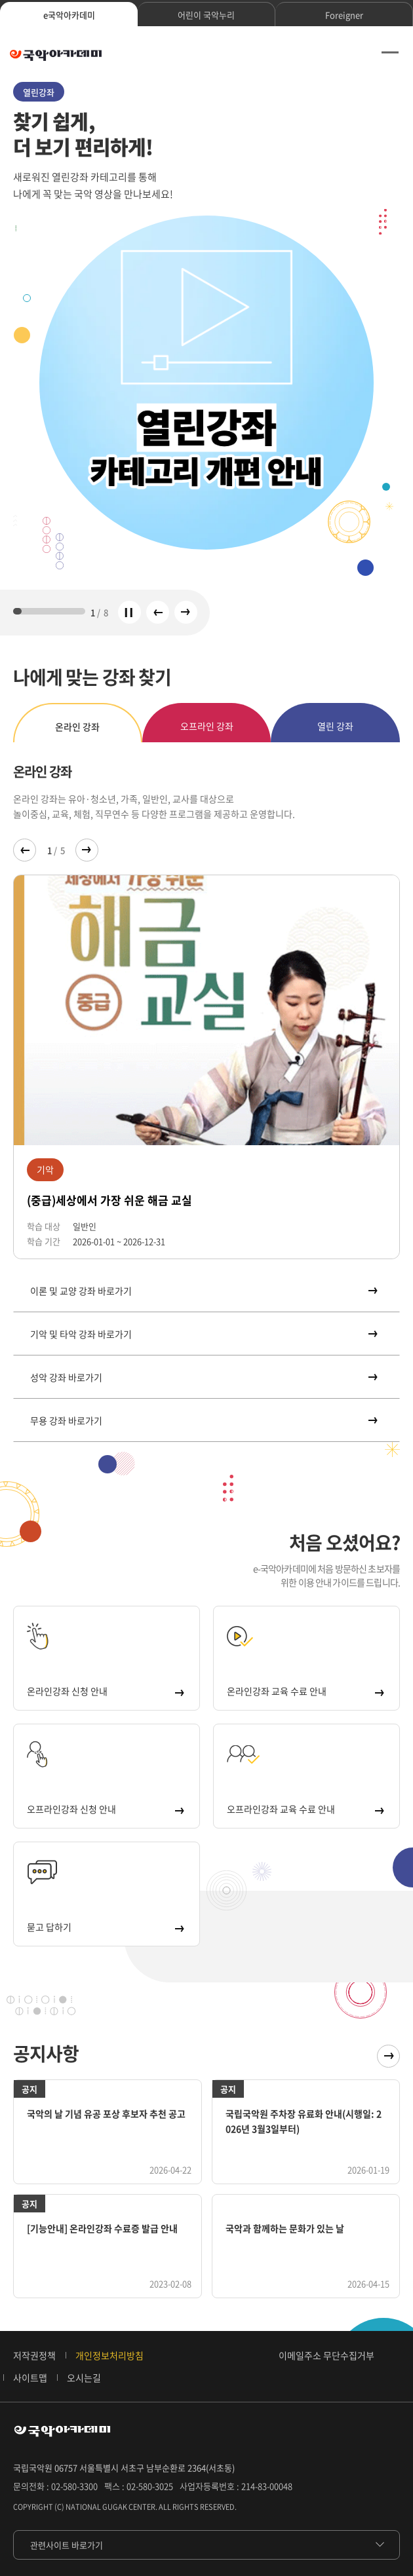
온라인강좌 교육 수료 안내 (305, 1690)
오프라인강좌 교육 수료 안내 (305, 1808)
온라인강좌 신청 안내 (105, 1690)
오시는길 (84, 2377)
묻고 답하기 (105, 1926)
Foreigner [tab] (344, 15)
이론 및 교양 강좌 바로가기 (203, 1290)
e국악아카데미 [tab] (69, 15)
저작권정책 (34, 2355)
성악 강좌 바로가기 (203, 1377)
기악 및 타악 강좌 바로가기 (203, 1333)
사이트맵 (30, 2377)
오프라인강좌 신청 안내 (105, 1808)
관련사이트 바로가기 (66, 2545)
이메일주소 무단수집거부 (326, 2355)
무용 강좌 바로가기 (203, 1420)
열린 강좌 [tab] (335, 725)
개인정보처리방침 (109, 2355)
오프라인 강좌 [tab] (206, 725)
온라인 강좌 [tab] (77, 726)
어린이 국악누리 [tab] (206, 15)
